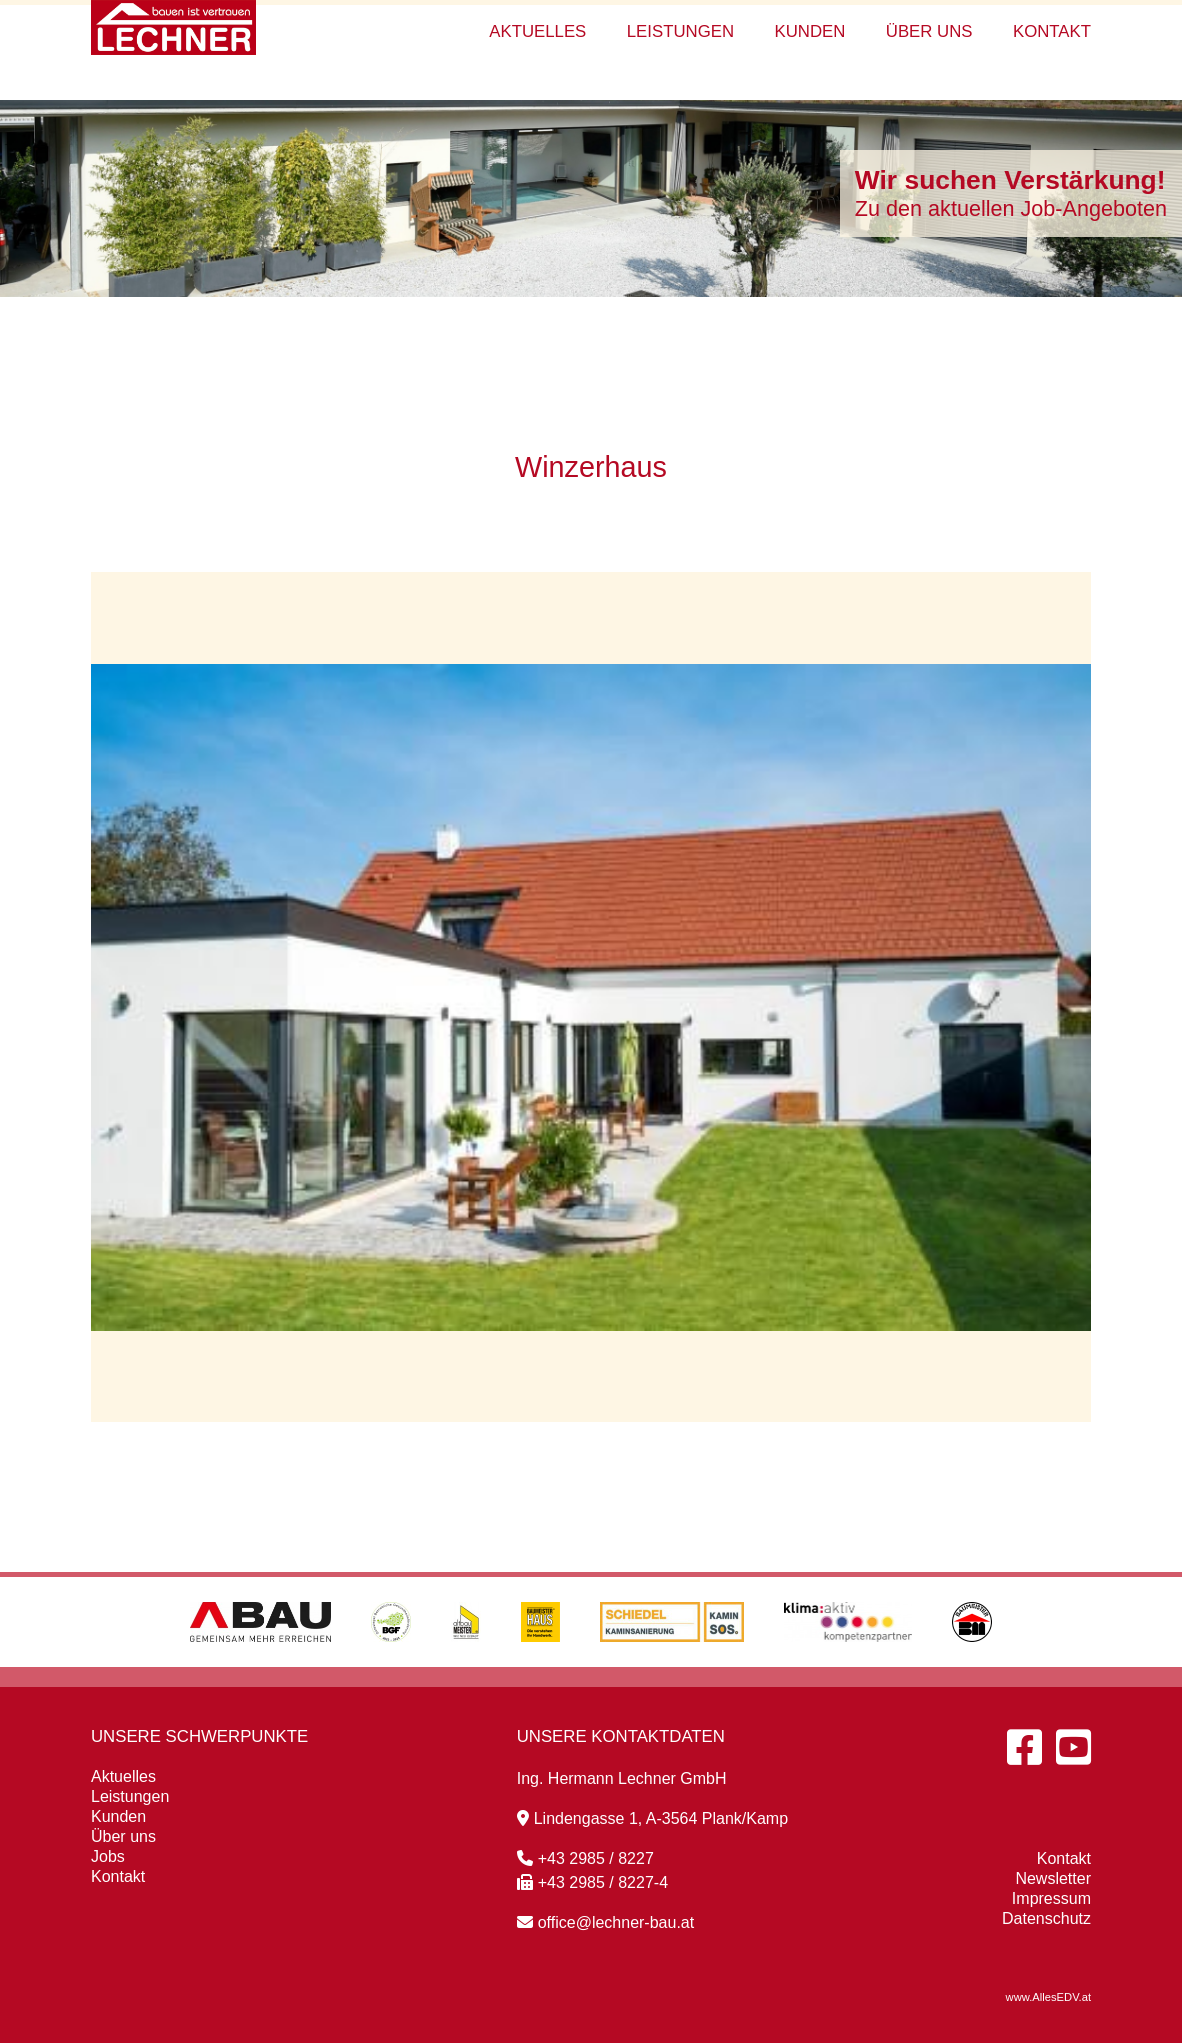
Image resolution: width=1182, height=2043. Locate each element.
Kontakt (1052, 31)
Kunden (809, 31)
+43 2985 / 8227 (585, 1858)
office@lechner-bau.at (605, 1922)
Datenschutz (1046, 1918)
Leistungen (680, 31)
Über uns (929, 31)
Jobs (108, 1856)
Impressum (1051, 1898)
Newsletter (1053, 1878)
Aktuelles (537, 31)
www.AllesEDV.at (1048, 1997)
